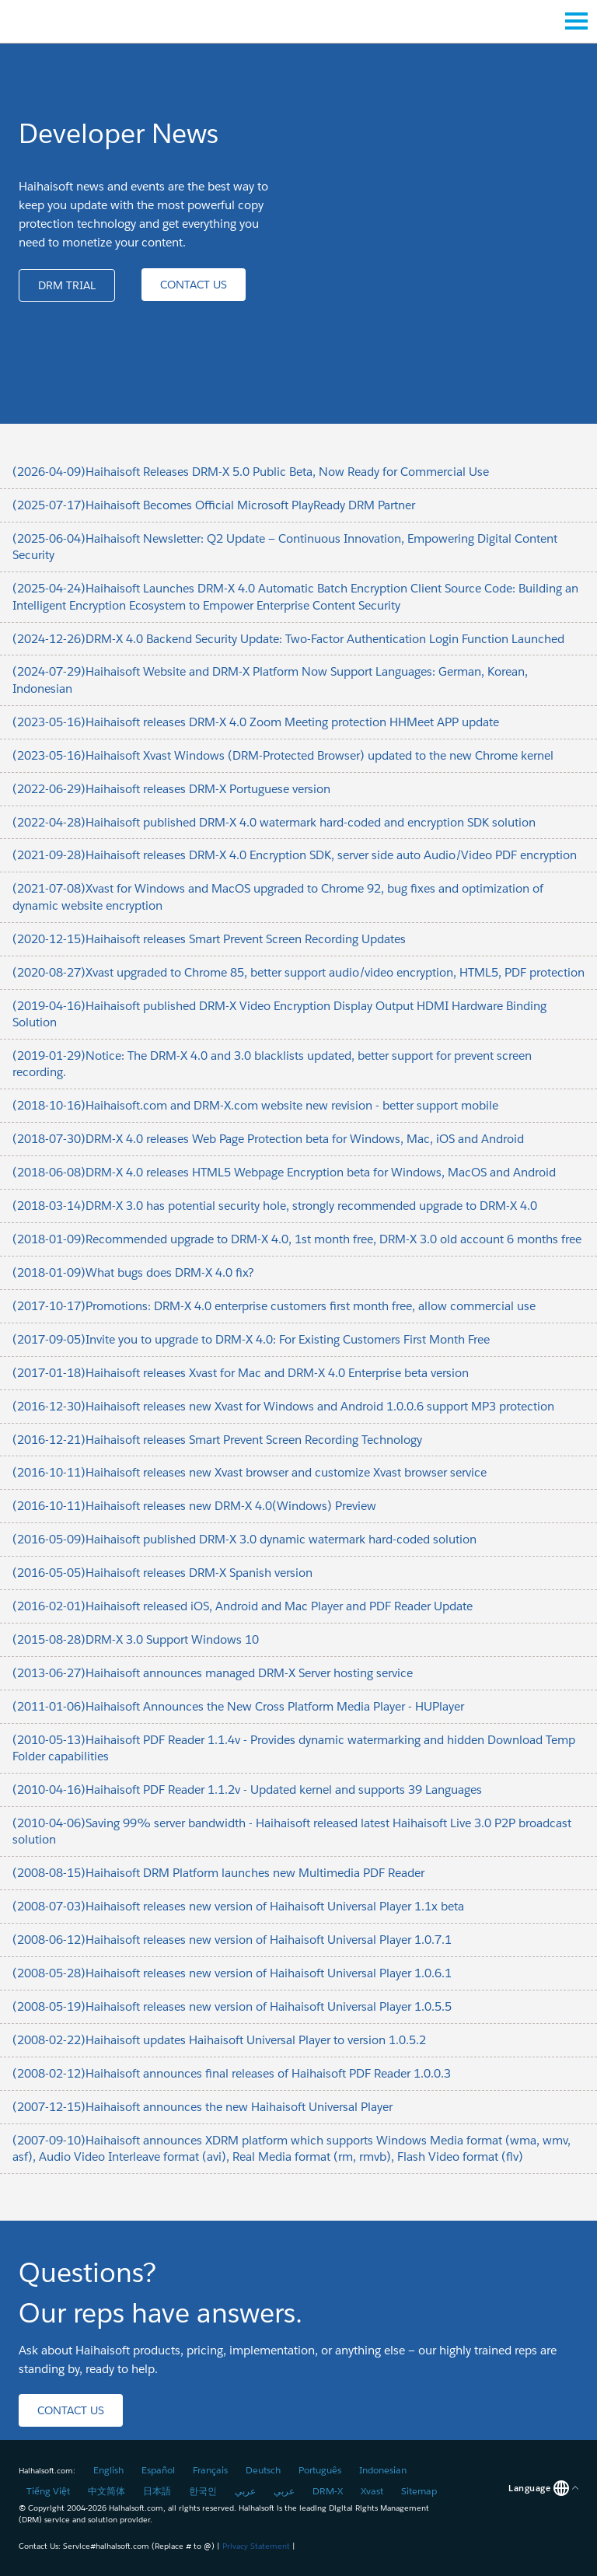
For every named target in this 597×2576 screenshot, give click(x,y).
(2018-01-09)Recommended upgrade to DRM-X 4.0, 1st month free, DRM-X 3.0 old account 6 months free (296, 1239)
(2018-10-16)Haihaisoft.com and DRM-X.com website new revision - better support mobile (255, 1105)
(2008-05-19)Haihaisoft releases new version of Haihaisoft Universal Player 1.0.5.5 (232, 2006)
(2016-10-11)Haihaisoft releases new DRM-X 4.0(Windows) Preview (194, 1505)
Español (158, 2469)
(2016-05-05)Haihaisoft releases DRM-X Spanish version (162, 1572)
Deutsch (263, 2469)
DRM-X (327, 2490)
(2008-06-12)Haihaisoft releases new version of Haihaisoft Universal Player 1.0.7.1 (232, 1939)
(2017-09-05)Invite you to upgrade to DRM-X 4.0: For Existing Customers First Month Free (251, 1339)
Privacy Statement (256, 2546)
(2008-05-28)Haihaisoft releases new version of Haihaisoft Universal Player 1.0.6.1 (232, 1973)
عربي (245, 2490)
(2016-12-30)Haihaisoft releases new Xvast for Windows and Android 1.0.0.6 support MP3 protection (283, 1406)
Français (210, 2469)
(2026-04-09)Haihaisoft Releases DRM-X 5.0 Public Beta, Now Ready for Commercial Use (250, 471)
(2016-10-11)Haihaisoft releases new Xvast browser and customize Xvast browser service (249, 1472)
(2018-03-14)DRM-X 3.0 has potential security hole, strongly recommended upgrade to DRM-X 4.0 (274, 1205)
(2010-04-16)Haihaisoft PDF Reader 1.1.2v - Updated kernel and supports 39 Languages (247, 1789)
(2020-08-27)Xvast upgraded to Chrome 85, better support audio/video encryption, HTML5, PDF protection (298, 972)
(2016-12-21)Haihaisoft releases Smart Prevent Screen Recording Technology (217, 1439)
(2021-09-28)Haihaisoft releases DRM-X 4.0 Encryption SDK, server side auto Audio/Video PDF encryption (294, 855)
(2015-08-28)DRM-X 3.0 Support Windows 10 (135, 1639)
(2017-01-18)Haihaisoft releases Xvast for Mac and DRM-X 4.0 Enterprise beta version (240, 1372)
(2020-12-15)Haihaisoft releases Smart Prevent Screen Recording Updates (209, 938)
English (108, 2469)
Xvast (372, 2490)
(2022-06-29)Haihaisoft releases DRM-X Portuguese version (171, 788)
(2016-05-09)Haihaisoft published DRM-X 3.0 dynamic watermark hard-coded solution (244, 1539)
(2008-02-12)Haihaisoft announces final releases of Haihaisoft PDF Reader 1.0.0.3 (231, 2073)
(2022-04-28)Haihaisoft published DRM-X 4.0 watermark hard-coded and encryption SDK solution (274, 822)
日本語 (157, 2490)
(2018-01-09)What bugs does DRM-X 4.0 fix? (133, 1272)
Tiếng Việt (48, 2490)
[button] (67, 285)
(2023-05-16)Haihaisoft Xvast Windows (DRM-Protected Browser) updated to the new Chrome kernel (282, 755)
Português (319, 2469)
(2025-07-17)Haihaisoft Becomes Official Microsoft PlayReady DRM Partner (213, 505)
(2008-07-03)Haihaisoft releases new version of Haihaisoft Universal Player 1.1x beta (238, 1906)
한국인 (203, 2490)
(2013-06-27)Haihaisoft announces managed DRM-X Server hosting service (212, 1672)
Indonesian (383, 2469)
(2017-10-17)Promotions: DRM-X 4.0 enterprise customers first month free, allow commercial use (274, 1305)
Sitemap (419, 2490)
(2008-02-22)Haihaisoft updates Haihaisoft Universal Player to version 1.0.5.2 (219, 2039)
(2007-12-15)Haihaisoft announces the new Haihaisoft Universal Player (202, 2106)
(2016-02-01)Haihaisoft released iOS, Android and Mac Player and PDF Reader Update (242, 1606)
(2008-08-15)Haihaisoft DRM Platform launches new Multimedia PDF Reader (218, 1872)
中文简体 (106, 2490)
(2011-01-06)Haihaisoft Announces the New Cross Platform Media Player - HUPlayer (238, 1706)
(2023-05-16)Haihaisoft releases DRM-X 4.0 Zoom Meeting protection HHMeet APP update (255, 722)
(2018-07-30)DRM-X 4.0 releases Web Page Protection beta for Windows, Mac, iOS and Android (268, 1138)
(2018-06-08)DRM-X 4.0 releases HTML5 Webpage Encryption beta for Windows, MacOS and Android (284, 1172)
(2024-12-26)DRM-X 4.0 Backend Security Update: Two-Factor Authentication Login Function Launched (288, 638)
